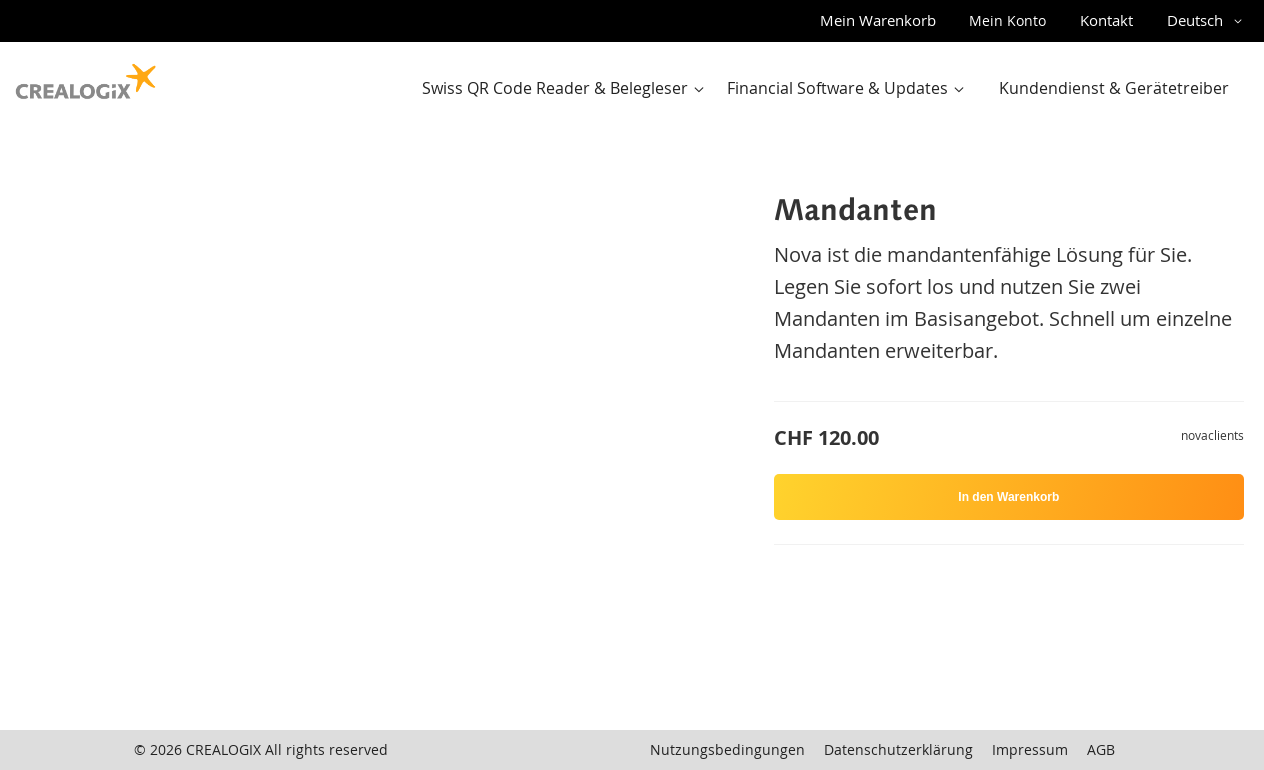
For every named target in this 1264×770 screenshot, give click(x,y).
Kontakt (1106, 20)
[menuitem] (567, 88)
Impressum (1030, 749)
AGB (1101, 749)
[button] (1208, 21)
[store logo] (86, 77)
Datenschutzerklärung (898, 749)
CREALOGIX (223, 749)
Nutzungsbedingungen (727, 749)
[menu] (831, 88)
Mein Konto (1007, 20)
